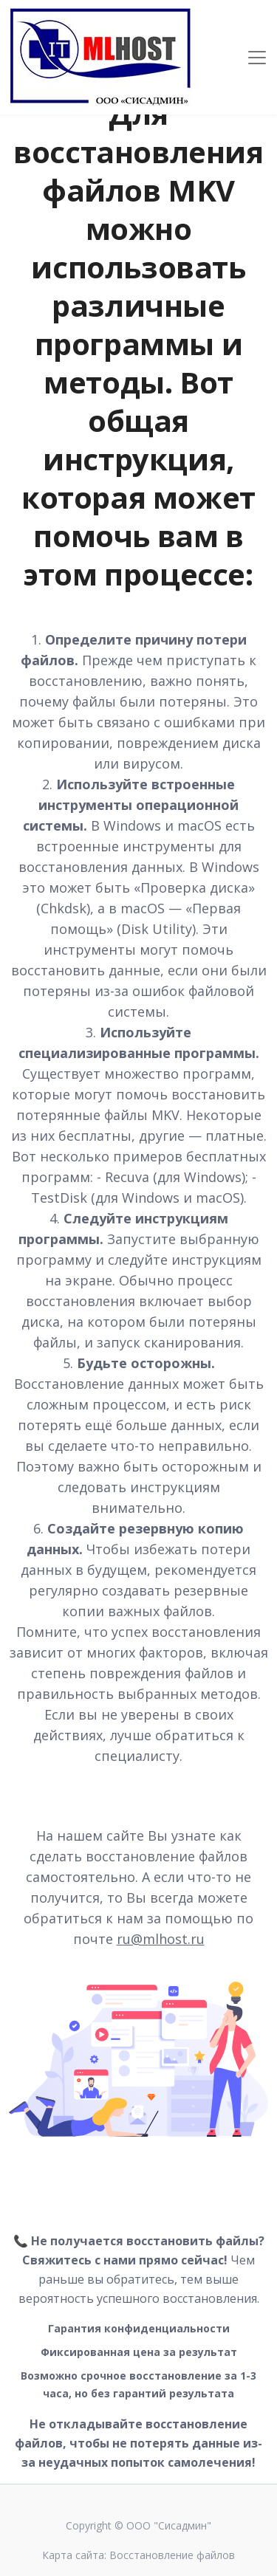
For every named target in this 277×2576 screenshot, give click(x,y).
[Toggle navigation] (257, 58)
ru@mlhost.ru (161, 1939)
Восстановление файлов (172, 2555)
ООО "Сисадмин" (168, 2525)
